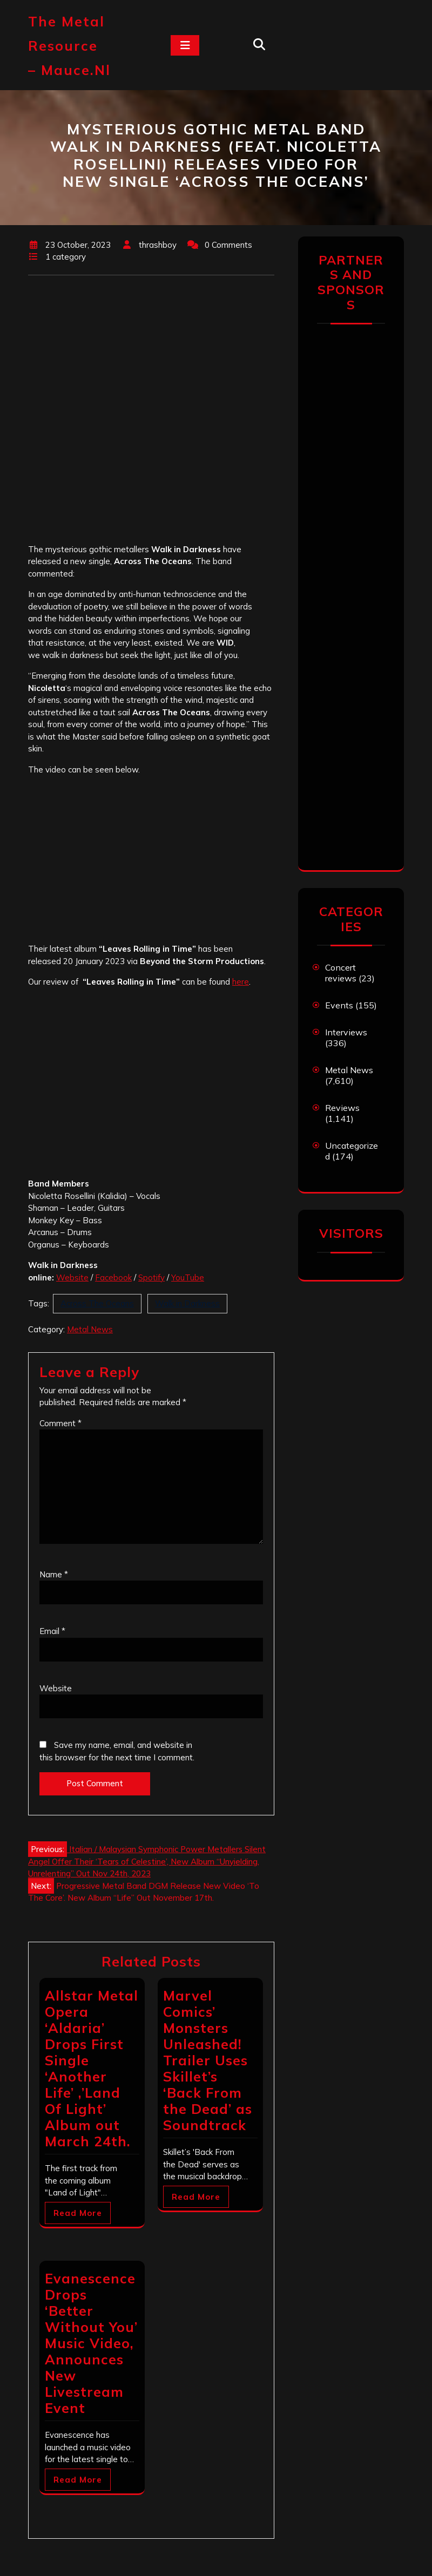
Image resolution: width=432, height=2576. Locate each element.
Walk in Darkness (187, 1303)
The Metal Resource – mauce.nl (69, 45)
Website (72, 1277)
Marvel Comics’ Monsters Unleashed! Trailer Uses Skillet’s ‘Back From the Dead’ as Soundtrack (207, 2060)
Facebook (113, 1277)
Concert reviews (340, 973)
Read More (77, 2213)
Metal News (90, 1329)
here (240, 982)
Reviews (342, 1107)
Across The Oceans (97, 1303)
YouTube (187, 1277)
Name (53, 1574)
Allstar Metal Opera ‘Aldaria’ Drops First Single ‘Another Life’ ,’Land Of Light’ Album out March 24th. (91, 2068)
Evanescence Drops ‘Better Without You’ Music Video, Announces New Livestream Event (91, 2343)
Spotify (151, 1277)
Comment (60, 1423)
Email (52, 1631)
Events (339, 1005)
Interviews (346, 1032)
